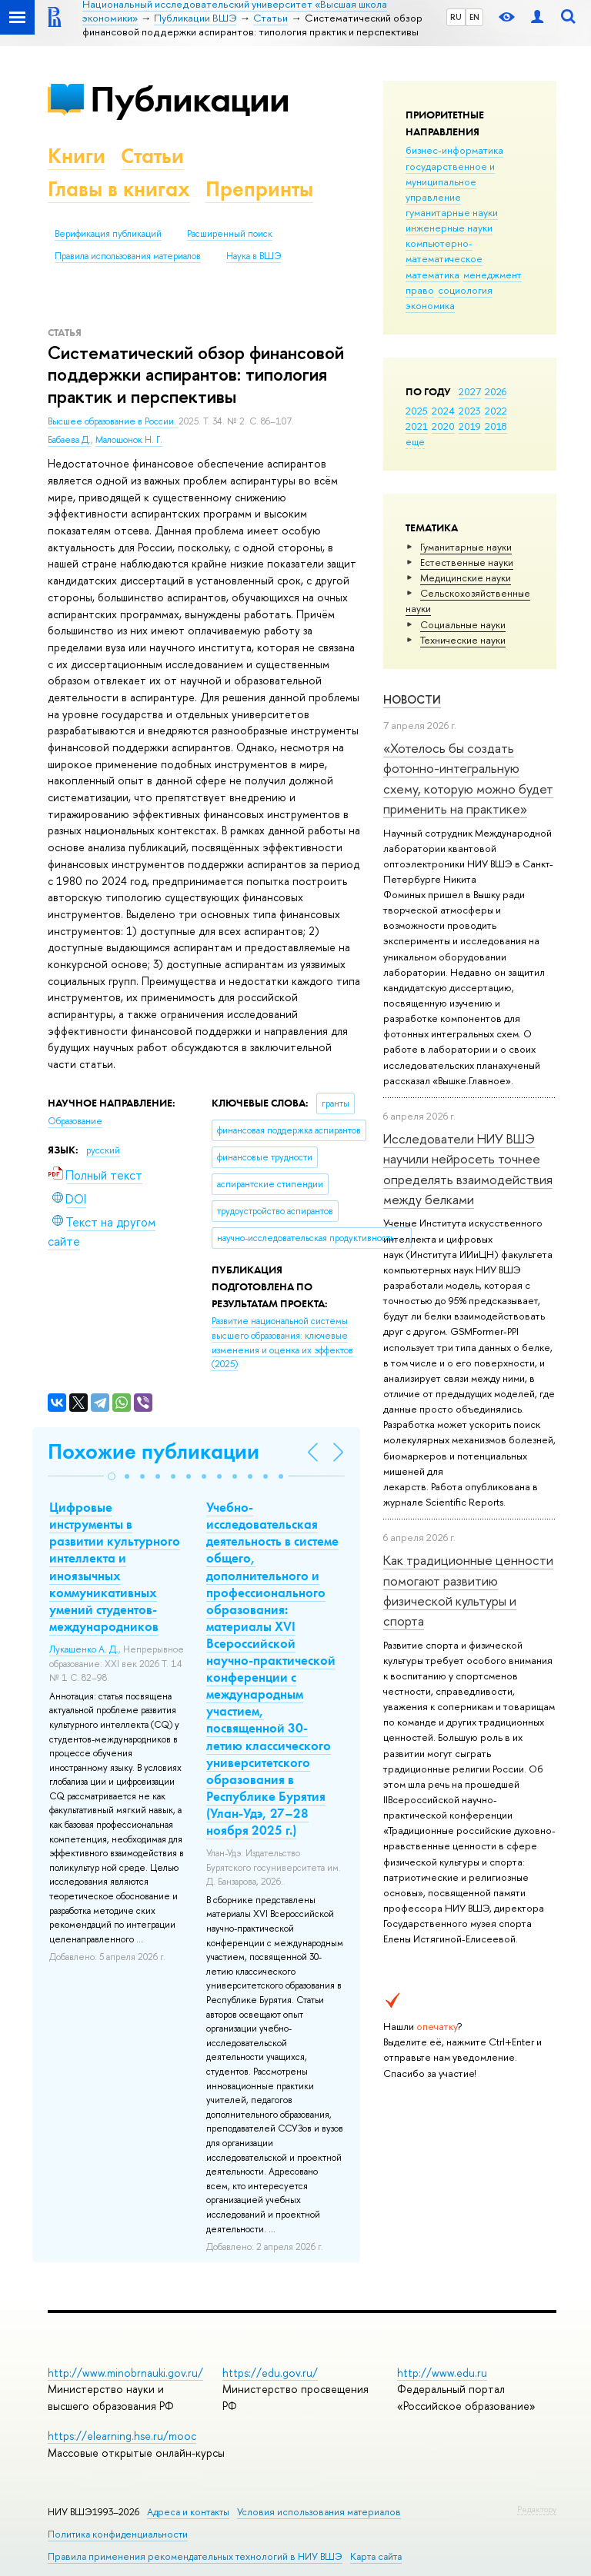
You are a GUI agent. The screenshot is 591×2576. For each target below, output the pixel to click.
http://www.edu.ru (442, 2372)
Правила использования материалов (128, 256)
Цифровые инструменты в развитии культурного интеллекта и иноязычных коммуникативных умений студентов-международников (114, 1567)
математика (432, 274)
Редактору (536, 2509)
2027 (470, 391)
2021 (417, 426)
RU (456, 17)
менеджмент (492, 274)
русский (103, 1150)
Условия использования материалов (319, 2511)
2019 (470, 426)
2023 (470, 411)
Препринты (259, 188)
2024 (443, 411)
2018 (496, 426)
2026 (495, 391)
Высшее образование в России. (113, 421)
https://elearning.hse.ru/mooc (122, 2435)
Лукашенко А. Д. (84, 1649)
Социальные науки (463, 624)
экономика (430, 305)
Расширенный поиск (229, 234)
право (420, 290)
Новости (412, 699)
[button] (111, 1476)
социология (465, 290)
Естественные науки (466, 562)
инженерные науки (449, 228)
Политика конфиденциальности (118, 2534)
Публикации (189, 98)
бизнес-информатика (454, 150)
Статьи (152, 155)
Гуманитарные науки (466, 547)
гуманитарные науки (452, 212)
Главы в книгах (119, 188)
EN (474, 17)
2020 (443, 426)
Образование (75, 1121)
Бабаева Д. (69, 440)
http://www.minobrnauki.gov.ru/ (125, 2372)
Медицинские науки (465, 577)
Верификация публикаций (108, 234)
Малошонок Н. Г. (128, 440)
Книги (76, 155)
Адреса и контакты (188, 2511)
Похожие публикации (153, 1451)
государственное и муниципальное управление (450, 181)
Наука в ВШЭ (253, 256)
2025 (417, 411)
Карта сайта (376, 2556)
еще (415, 441)
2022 (496, 411)
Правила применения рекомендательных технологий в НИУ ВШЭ (195, 2556)
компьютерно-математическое (444, 250)
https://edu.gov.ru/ (270, 2372)
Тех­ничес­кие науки (463, 640)
